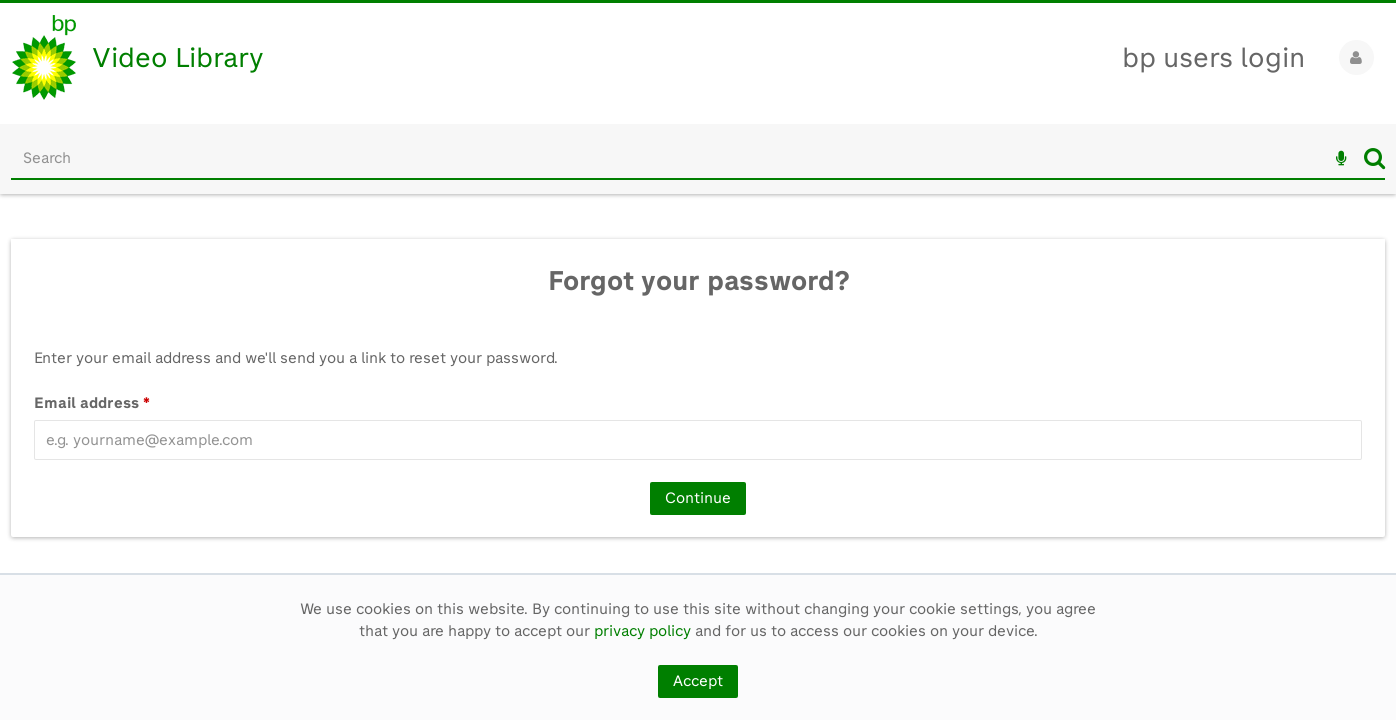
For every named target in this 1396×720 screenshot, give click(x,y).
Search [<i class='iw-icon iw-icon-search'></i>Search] (1374, 158)
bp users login (1213, 57)
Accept (698, 681)
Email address (92, 403)
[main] (698, 383)
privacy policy (642, 631)
